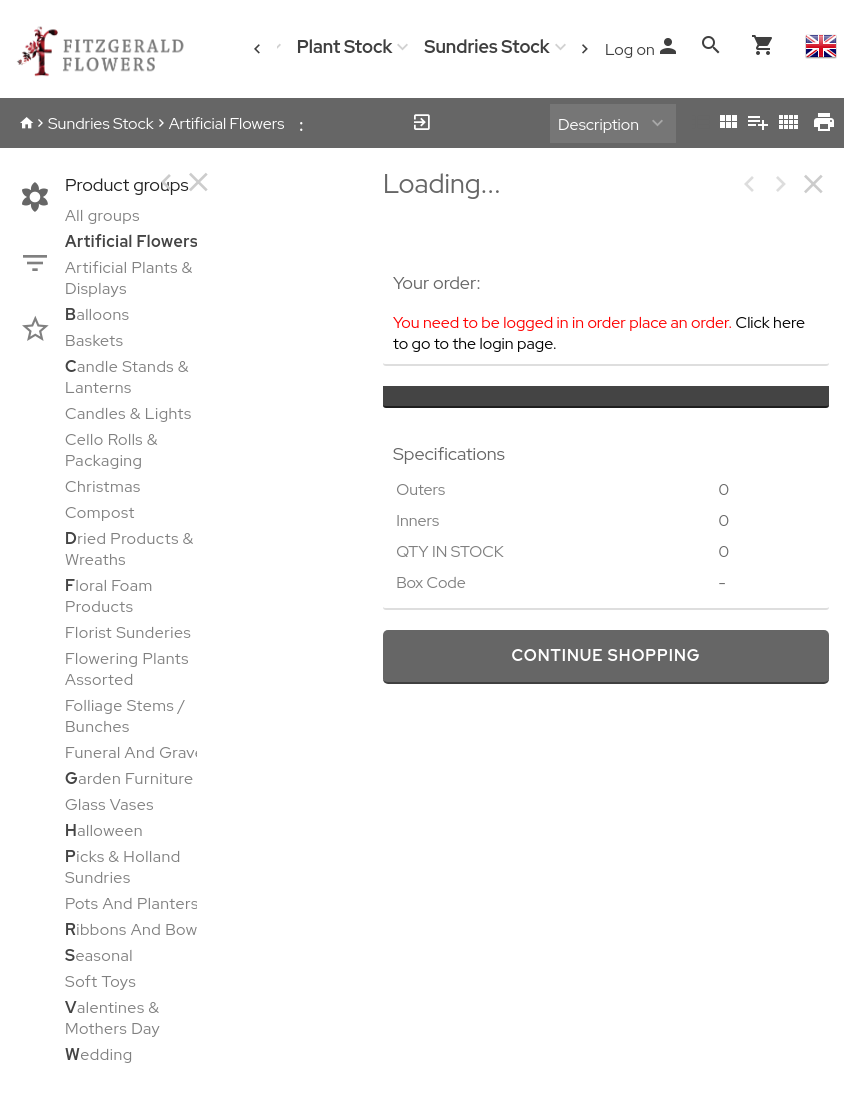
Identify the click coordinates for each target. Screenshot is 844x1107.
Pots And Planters (132, 903)
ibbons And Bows (135, 929)
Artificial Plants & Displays (129, 278)
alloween (104, 830)
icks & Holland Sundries (123, 867)
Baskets (94, 340)
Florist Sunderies (128, 632)
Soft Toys (100, 981)
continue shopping (605, 655)
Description (598, 124)
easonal (99, 955)
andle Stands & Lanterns (127, 377)
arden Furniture (129, 778)
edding (99, 1054)
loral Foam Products (109, 596)
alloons (97, 314)
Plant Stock (344, 46)
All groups (102, 215)
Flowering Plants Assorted (127, 669)
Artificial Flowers (227, 123)
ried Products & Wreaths (129, 549)
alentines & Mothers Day (112, 1018)
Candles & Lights (128, 413)
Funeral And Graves (138, 752)
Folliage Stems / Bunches (125, 716)
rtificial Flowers (131, 241)
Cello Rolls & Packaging (111, 450)
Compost (100, 512)
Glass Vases (109, 804)
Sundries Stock (486, 46)
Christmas (103, 486)
